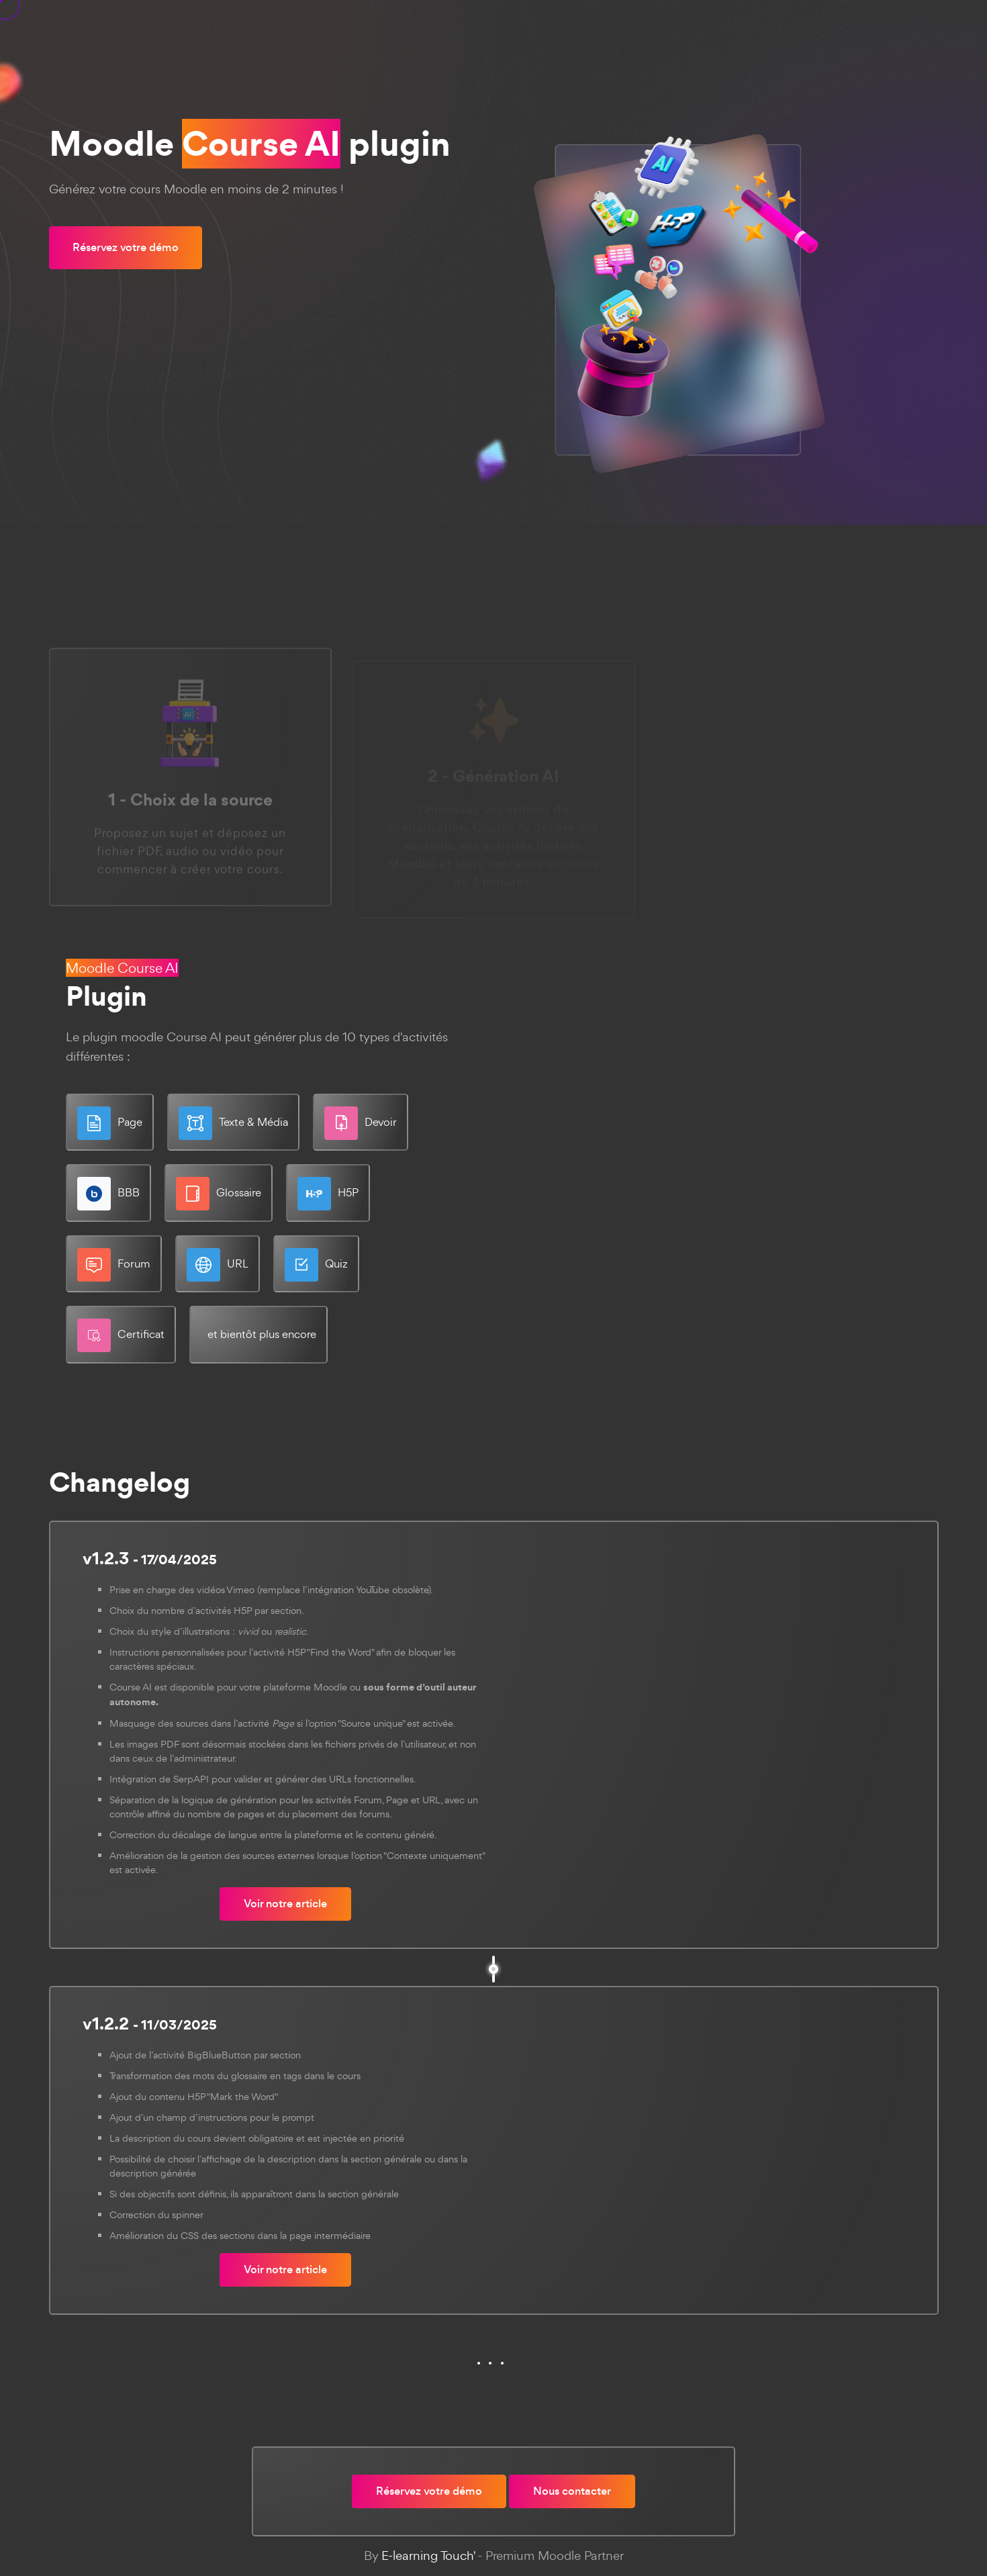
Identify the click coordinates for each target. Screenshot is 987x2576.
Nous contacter (572, 2491)
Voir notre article (285, 1903)
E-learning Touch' (427, 2555)
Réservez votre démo (126, 247)
